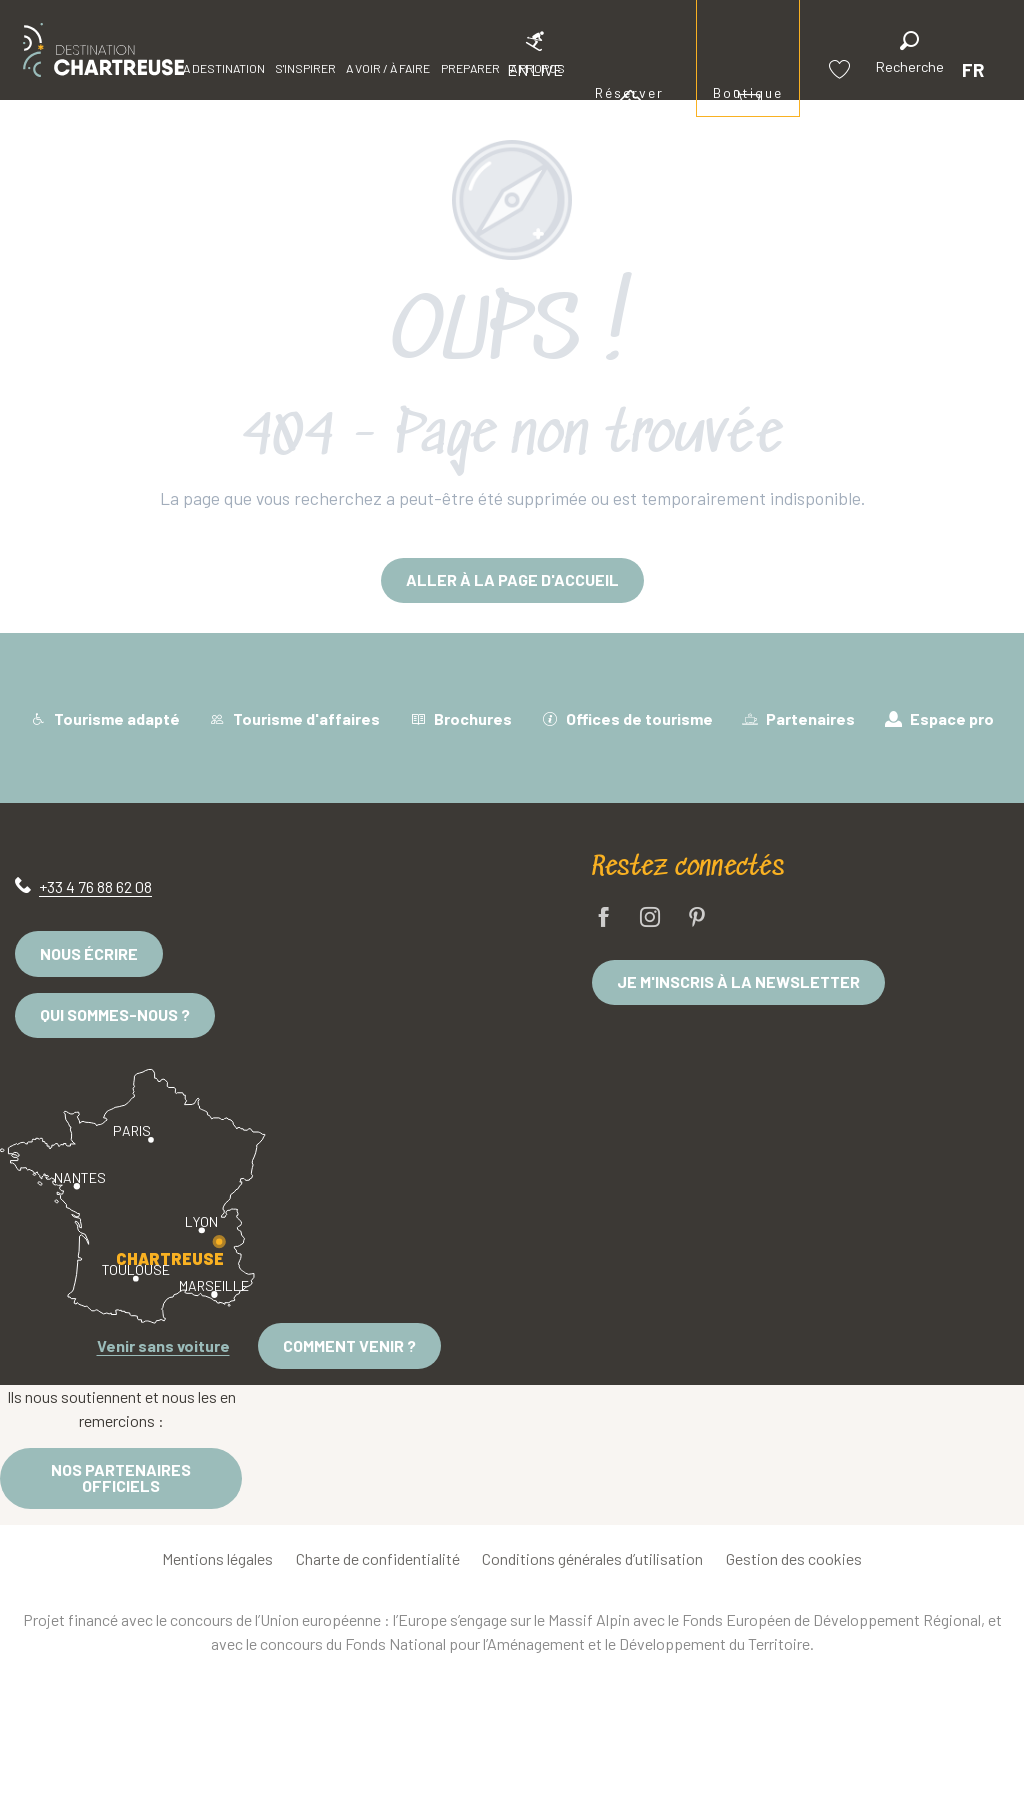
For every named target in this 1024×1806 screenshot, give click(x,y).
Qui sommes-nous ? (115, 1014)
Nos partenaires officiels (121, 1477)
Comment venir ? (349, 1345)
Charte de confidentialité (378, 1558)
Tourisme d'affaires (294, 718)
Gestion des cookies (794, 1558)
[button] (910, 55)
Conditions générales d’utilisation (592, 1558)
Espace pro (939, 718)
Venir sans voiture (163, 1345)
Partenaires (798, 718)
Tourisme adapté (105, 718)
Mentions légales (217, 1558)
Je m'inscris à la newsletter (738, 981)
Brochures (461, 718)
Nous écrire (89, 953)
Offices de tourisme (627, 718)
